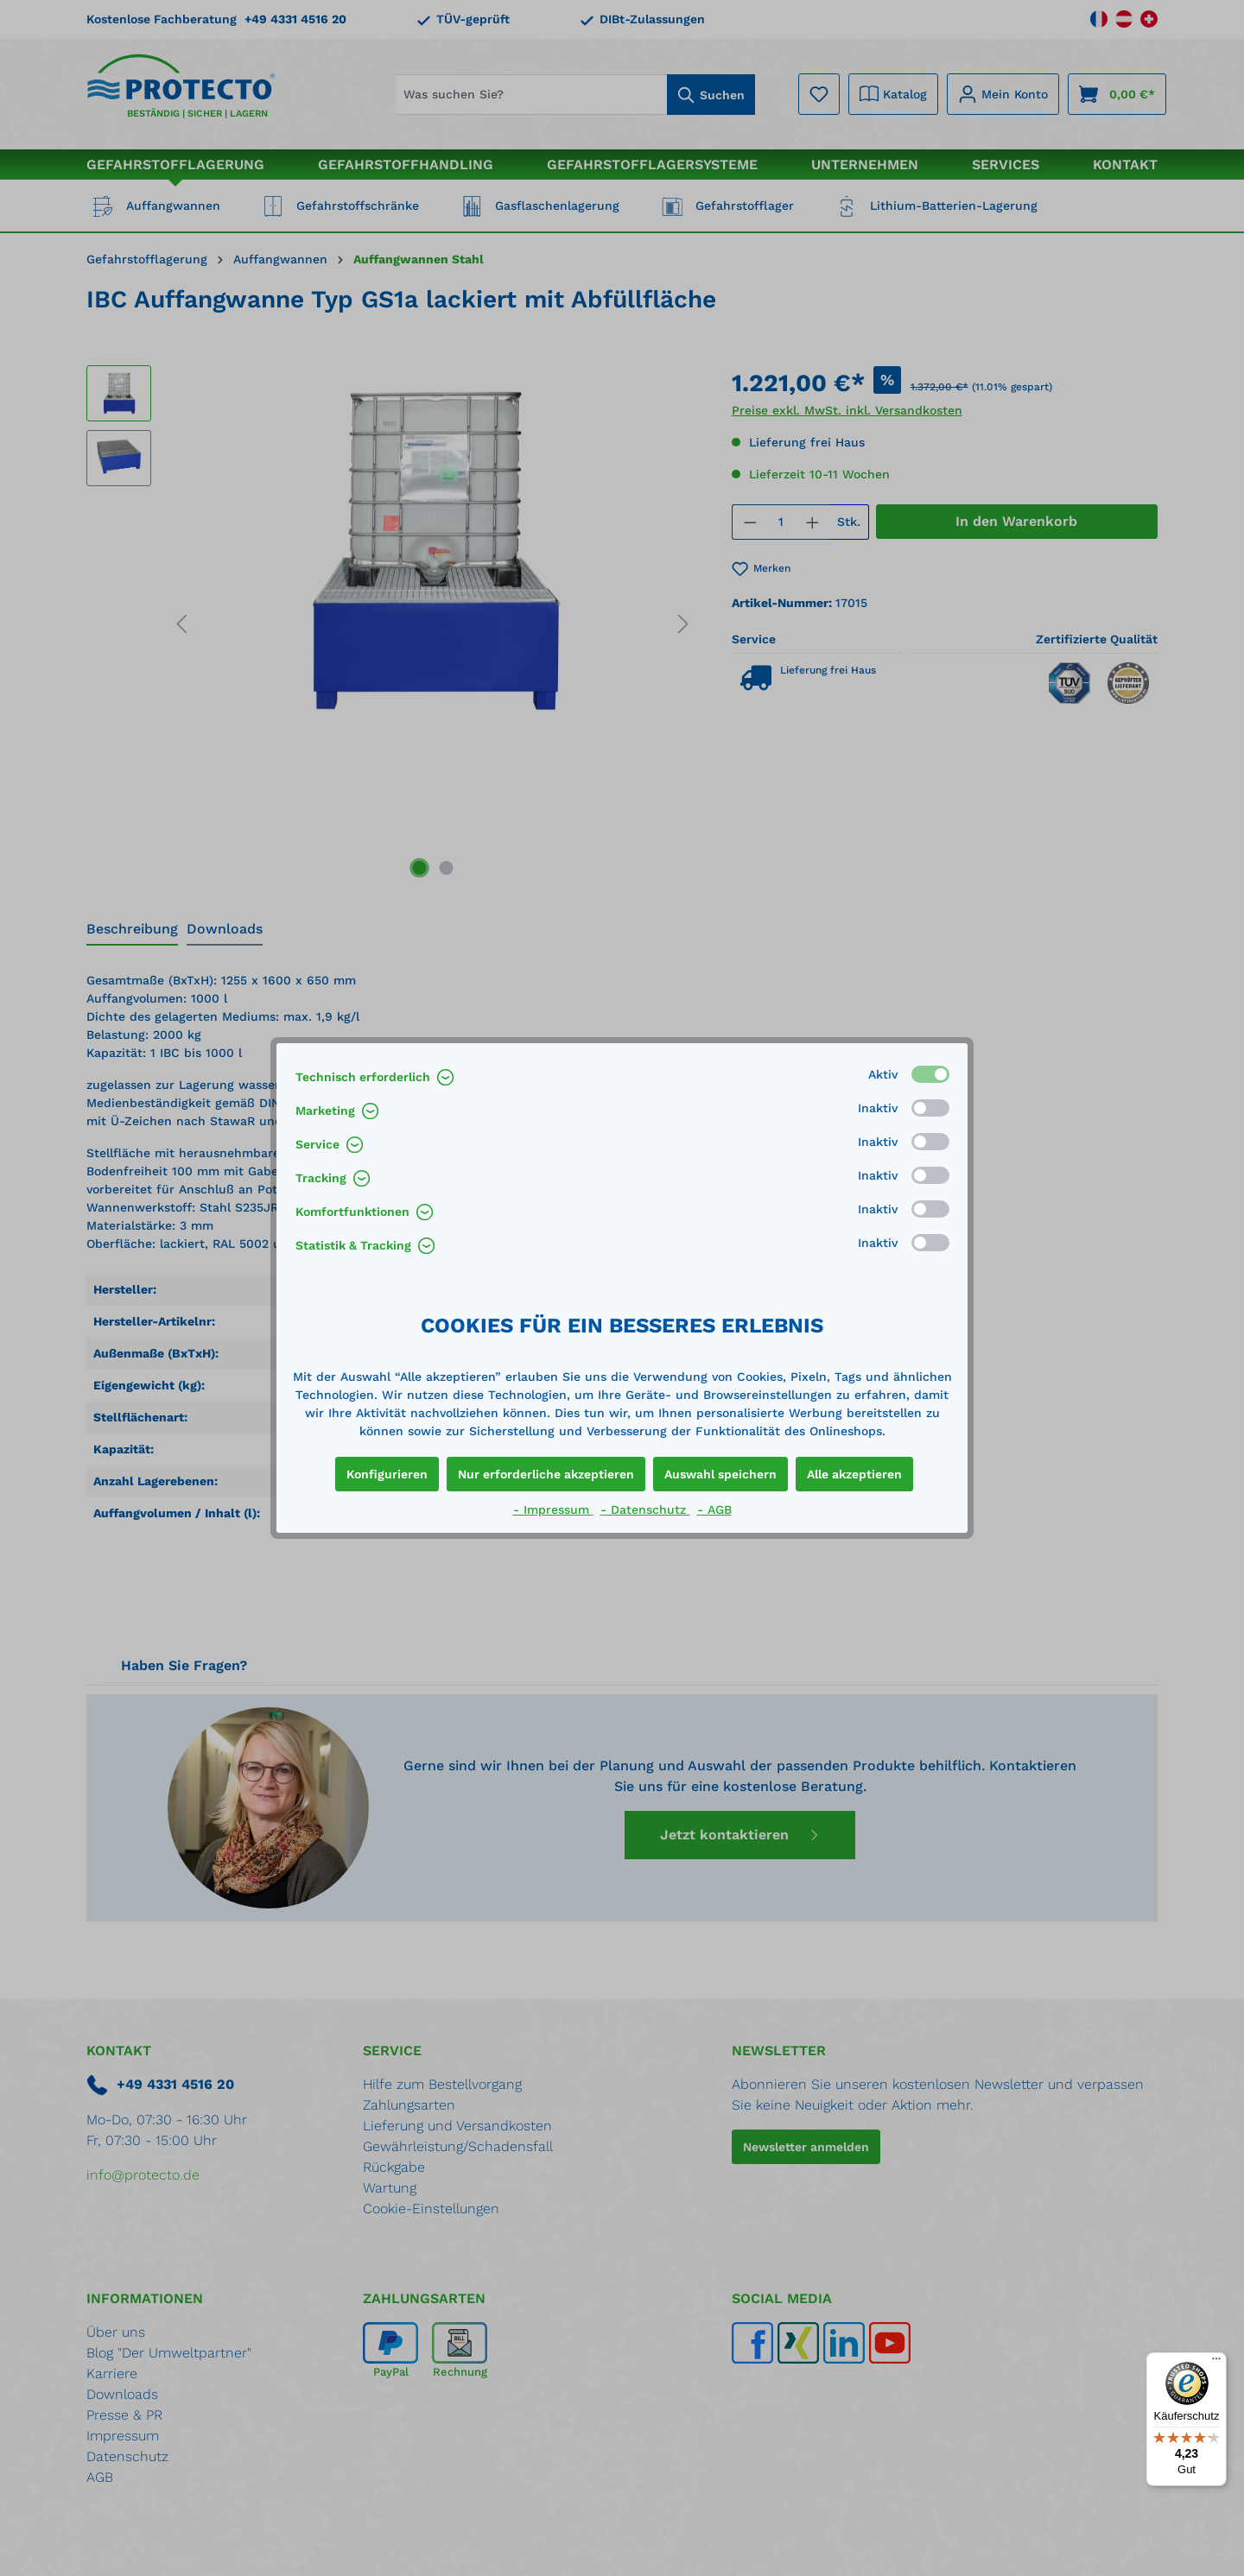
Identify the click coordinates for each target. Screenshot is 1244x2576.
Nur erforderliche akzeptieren (546, 1474)
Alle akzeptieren (854, 1474)
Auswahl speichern (720, 1474)
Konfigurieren (387, 1474)
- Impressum (553, 1509)
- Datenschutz (645, 1509)
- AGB (714, 1509)
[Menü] (1216, 2362)
